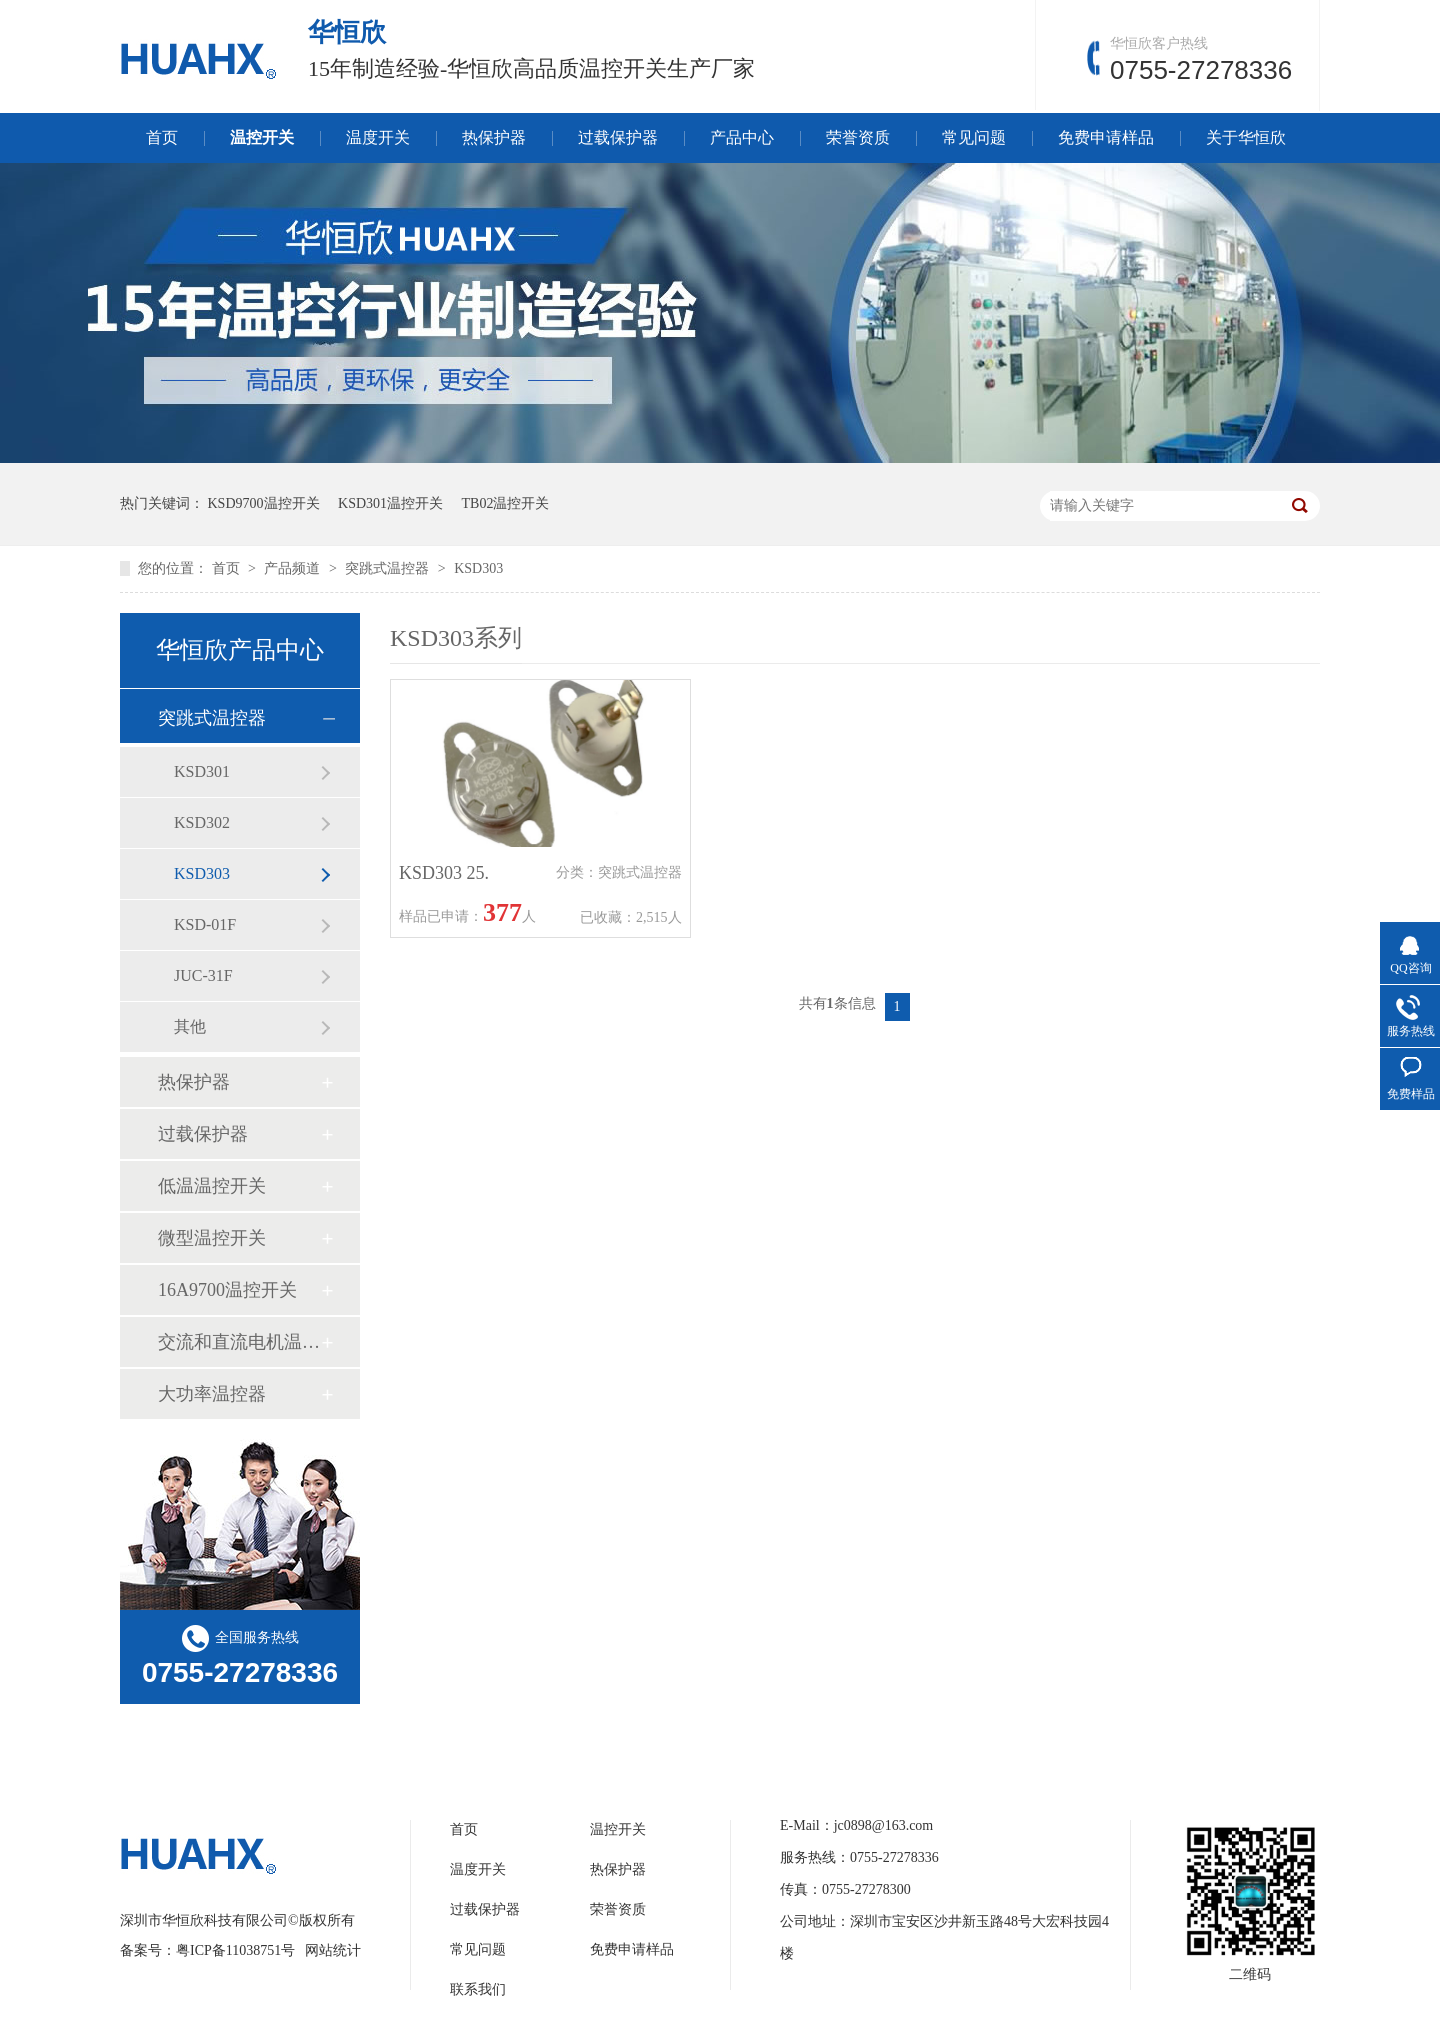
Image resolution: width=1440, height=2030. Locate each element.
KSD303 (478, 568)
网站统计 (333, 1950)
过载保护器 (618, 137)
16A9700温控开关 (227, 1290)
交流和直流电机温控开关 (239, 1342)
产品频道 (294, 568)
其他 (190, 1026)
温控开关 (262, 137)
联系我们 (478, 1989)
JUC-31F (203, 975)
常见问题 (974, 137)
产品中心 (742, 137)
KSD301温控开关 (390, 503)
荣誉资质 (858, 137)
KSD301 (202, 771)
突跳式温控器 (389, 568)
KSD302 (202, 822)
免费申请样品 (1106, 137)
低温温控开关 (212, 1186)
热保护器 (494, 137)
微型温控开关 (212, 1238)
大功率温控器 (212, 1394)
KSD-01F (205, 924)
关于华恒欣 (1246, 137)
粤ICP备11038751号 (235, 1950)
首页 (162, 137)
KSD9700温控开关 (264, 503)
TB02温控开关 (506, 503)
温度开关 (378, 137)
